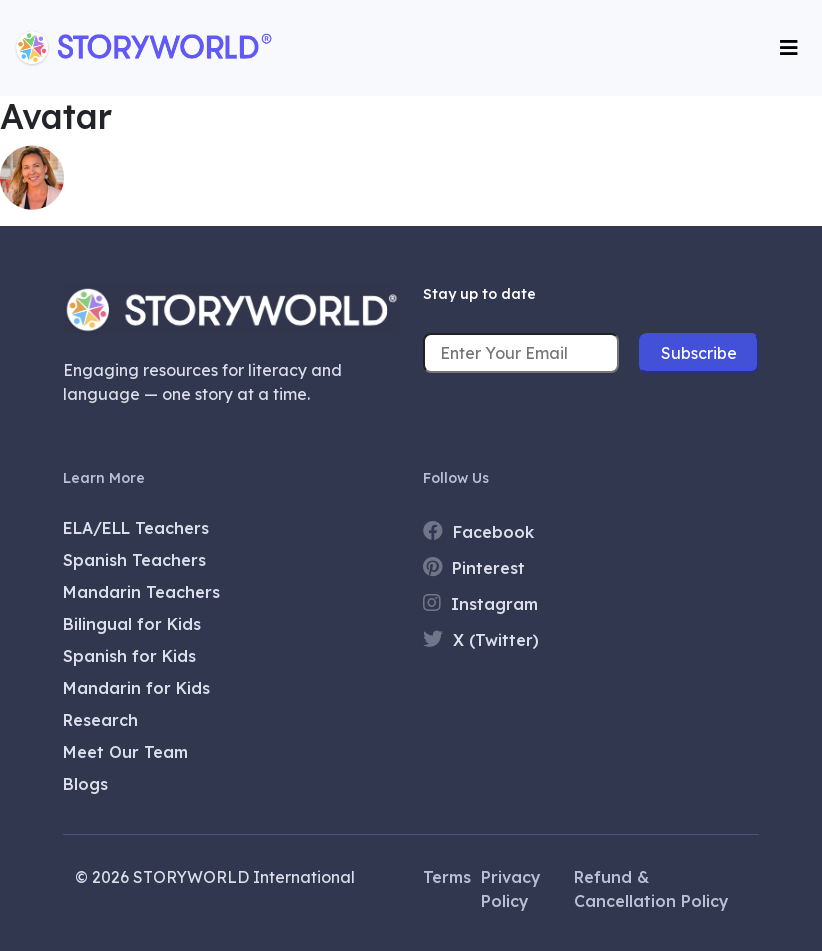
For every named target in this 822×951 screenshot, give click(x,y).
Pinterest (474, 567)
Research (100, 720)
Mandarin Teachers (141, 592)
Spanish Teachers (134, 560)
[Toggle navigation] (789, 48)
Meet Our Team (125, 752)
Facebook (478, 531)
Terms (447, 877)
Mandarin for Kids (136, 688)
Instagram (480, 603)
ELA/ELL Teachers (136, 528)
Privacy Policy (511, 889)
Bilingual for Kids (132, 624)
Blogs (85, 784)
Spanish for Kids (129, 656)
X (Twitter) (481, 639)
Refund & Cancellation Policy (651, 889)
